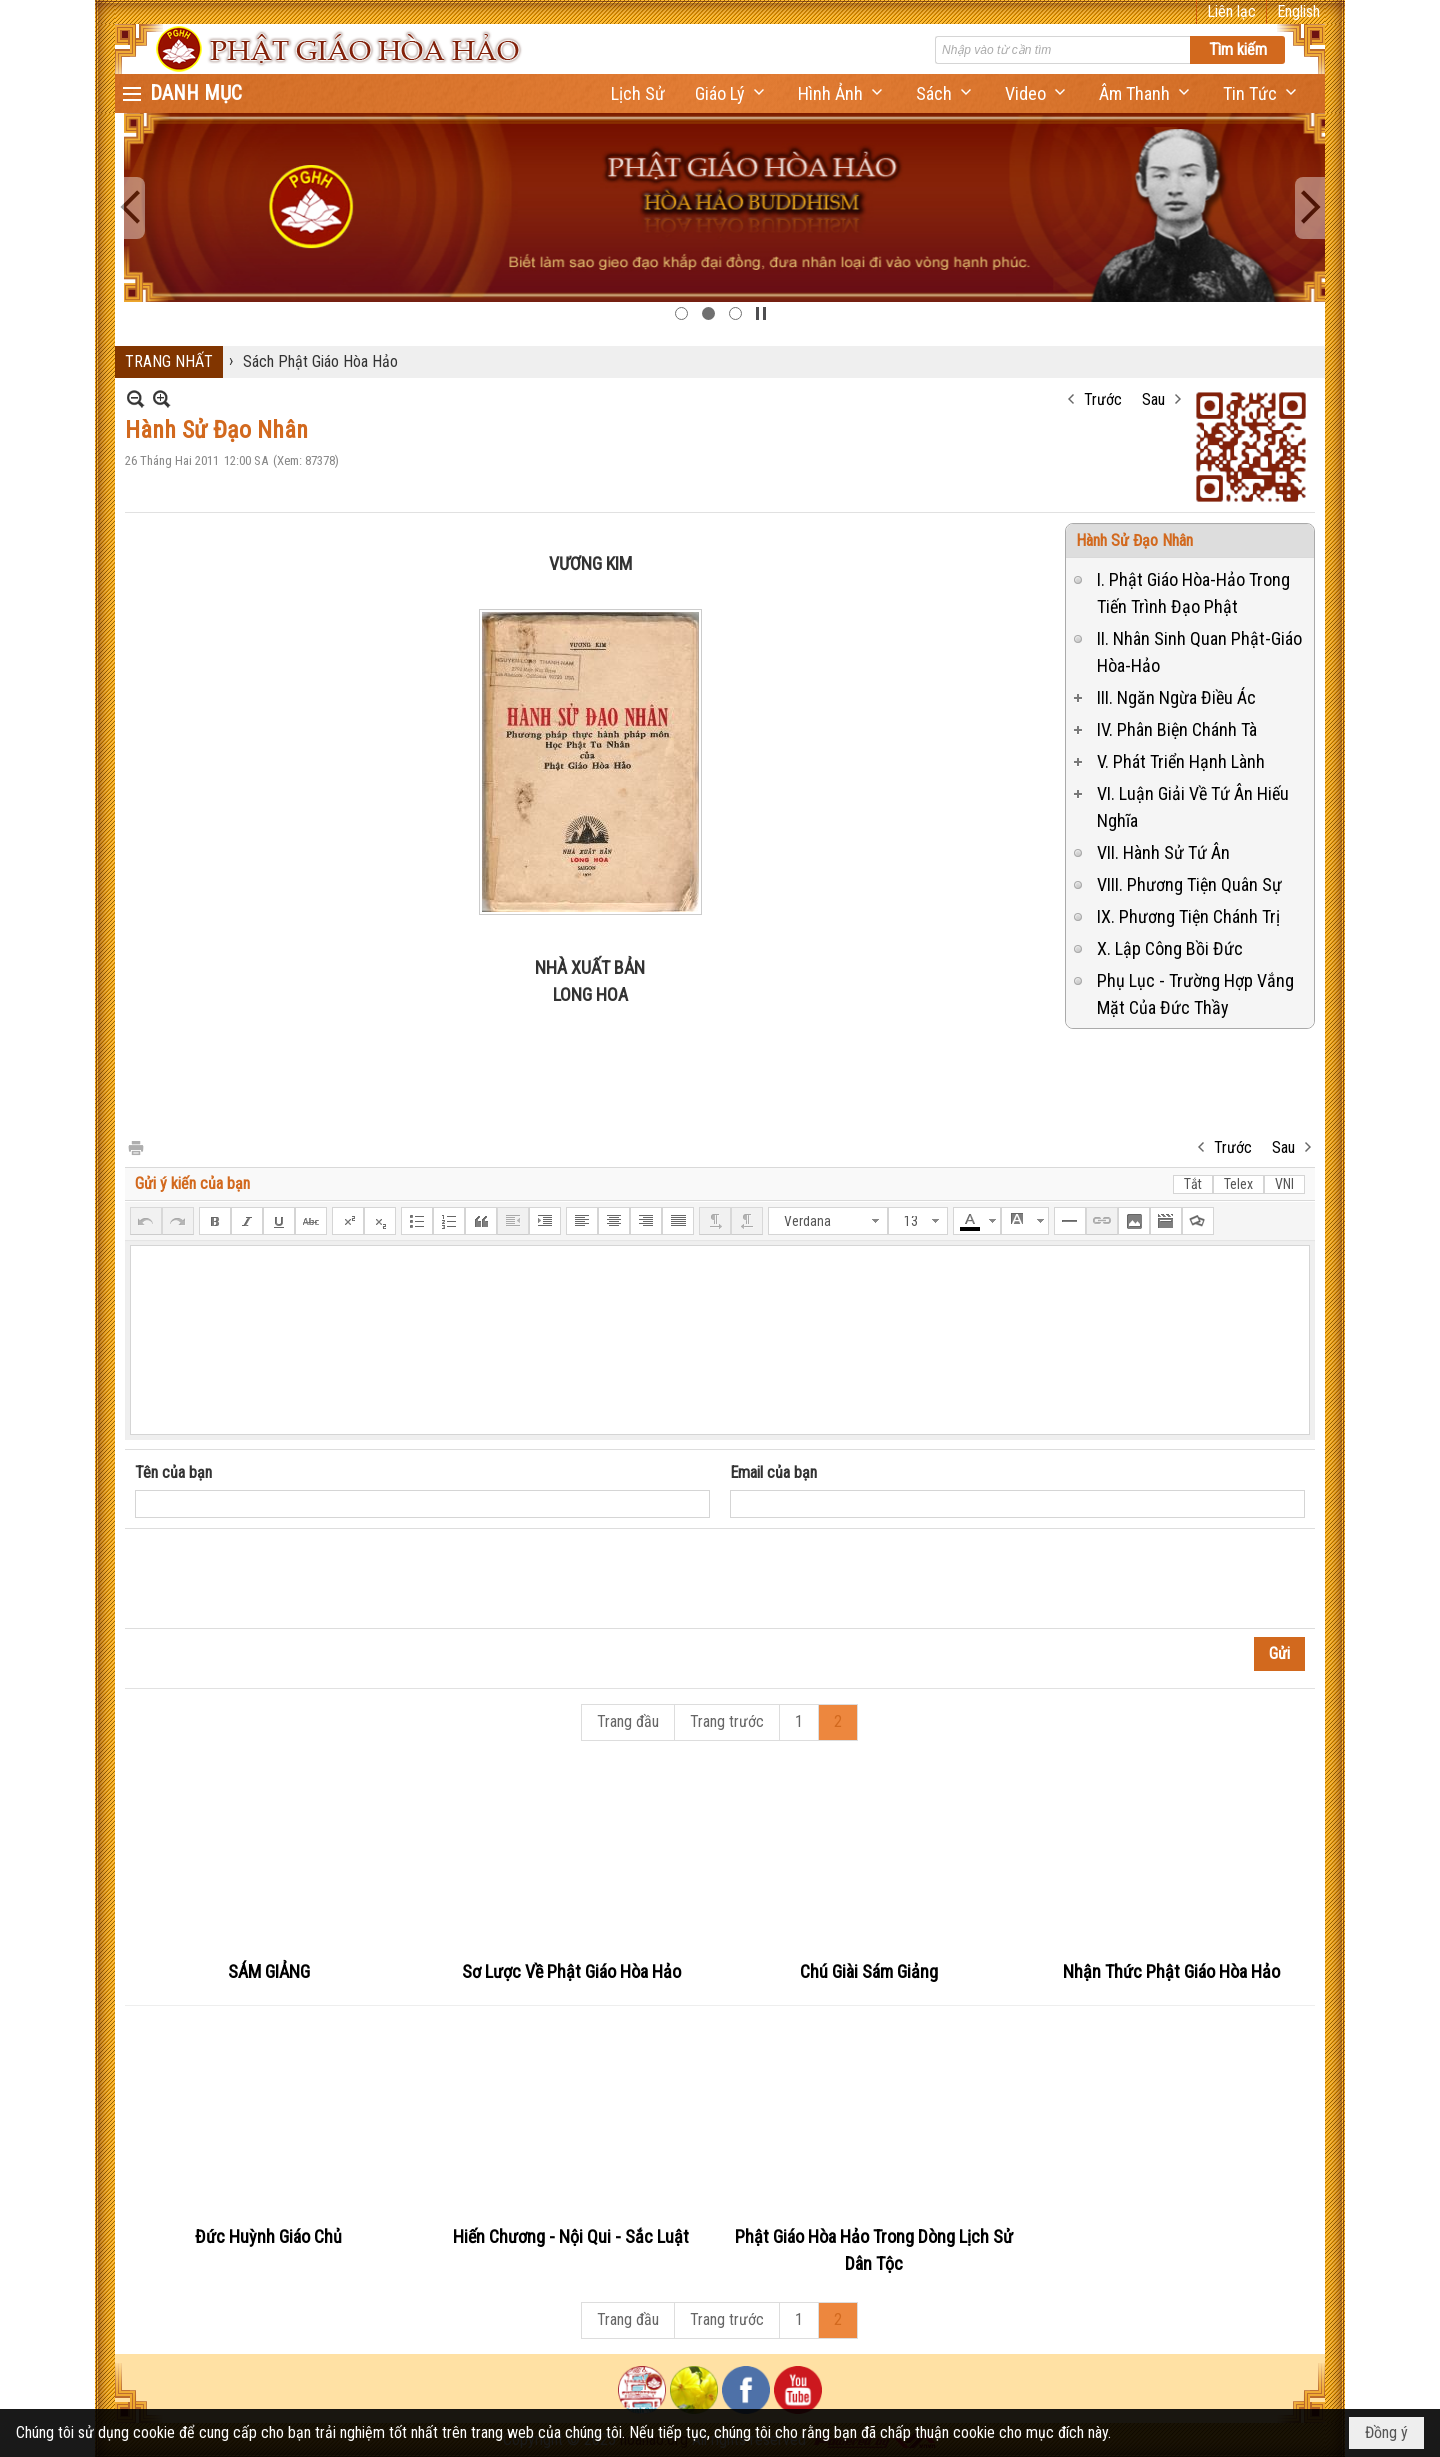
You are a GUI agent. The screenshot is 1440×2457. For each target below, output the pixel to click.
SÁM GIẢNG (269, 1971)
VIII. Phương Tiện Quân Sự (1189, 884)
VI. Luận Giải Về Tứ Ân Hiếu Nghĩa (1193, 807)
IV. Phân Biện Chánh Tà (1177, 729)
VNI (1284, 1184)
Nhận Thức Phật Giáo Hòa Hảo (1171, 1971)
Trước (1103, 399)
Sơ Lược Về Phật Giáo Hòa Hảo (571, 1971)
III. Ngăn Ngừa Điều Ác (1176, 697)
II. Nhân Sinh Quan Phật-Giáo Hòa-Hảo (1199, 652)
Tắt (1193, 1184)
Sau (1153, 399)
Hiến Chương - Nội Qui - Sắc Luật (571, 2236)
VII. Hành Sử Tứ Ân (1163, 852)
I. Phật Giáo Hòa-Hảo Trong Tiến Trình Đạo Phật (1193, 593)
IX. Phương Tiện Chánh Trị (1188, 916)
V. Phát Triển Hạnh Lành (1181, 761)
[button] (731, 93)
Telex (1238, 1184)
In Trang (135, 1146)
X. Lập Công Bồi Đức (1170, 948)
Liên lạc (1231, 11)
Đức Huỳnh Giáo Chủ (268, 2236)
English (1298, 11)
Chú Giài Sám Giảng (869, 1971)
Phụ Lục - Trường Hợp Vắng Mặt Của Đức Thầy (1195, 994)
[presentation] (287, 1579)
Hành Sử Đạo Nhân (1134, 540)
